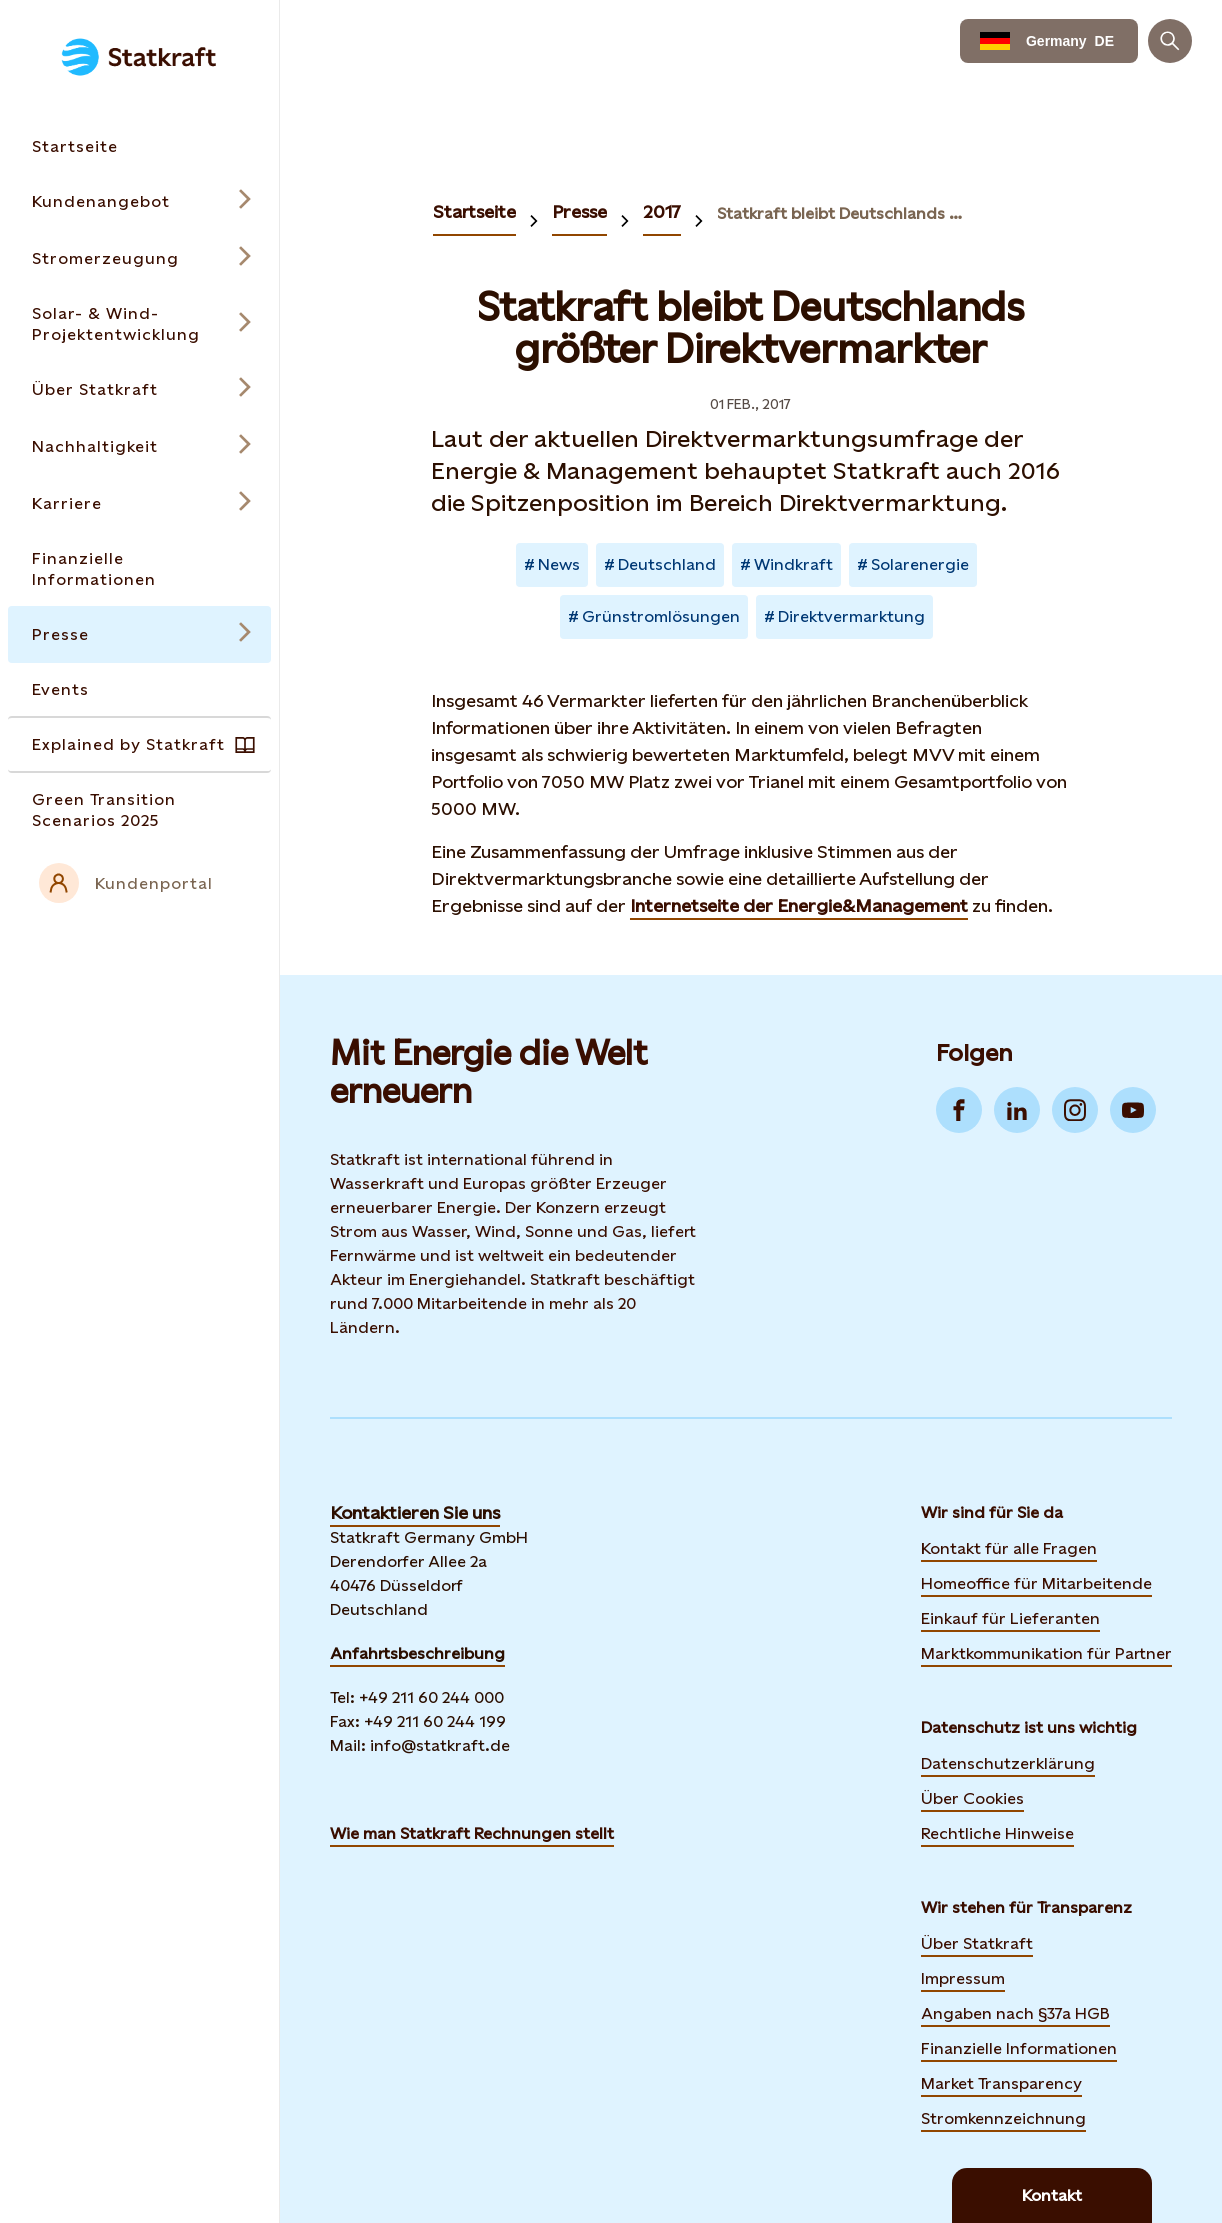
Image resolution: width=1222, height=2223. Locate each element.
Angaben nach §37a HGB (1015, 2013)
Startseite (474, 211)
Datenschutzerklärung (1008, 1763)
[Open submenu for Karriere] (139, 503)
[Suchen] (1170, 41)
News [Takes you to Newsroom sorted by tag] (559, 564)
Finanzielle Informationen (1019, 2048)
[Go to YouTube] (1133, 1110)
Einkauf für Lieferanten (1010, 1618)
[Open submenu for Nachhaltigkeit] (139, 446)
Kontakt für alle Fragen (1009, 1548)
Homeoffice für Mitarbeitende (1036, 1583)
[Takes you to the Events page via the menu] (139, 689)
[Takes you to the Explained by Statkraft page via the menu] (139, 744)
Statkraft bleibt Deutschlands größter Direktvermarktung (845, 213)
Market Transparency (1001, 2083)
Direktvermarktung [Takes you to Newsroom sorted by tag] (851, 616)
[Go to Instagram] (1075, 1110)
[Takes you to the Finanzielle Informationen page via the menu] (139, 569)
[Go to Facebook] (959, 1110)
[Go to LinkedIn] (1017, 1110)
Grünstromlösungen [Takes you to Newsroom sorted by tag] (661, 616)
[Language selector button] (1049, 41)
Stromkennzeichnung (1003, 2118)
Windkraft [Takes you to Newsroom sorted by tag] (793, 564)
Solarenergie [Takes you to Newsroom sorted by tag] (920, 564)
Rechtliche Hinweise (997, 1833)
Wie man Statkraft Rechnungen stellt (472, 1833)
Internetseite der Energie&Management (799, 905)
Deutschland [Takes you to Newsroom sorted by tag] (667, 564)
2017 (662, 211)
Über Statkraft (977, 1943)
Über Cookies (972, 1798)
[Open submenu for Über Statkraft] (139, 389)
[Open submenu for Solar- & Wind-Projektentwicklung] (139, 324)
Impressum (963, 1978)
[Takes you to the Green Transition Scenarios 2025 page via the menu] (139, 810)
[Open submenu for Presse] (139, 634)
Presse (579, 211)
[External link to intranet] (139, 883)
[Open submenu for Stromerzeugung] (139, 258)
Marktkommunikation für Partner (1046, 1653)
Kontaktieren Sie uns (415, 1512)
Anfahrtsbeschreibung (417, 1653)
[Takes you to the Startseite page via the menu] (139, 146)
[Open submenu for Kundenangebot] (139, 201)
